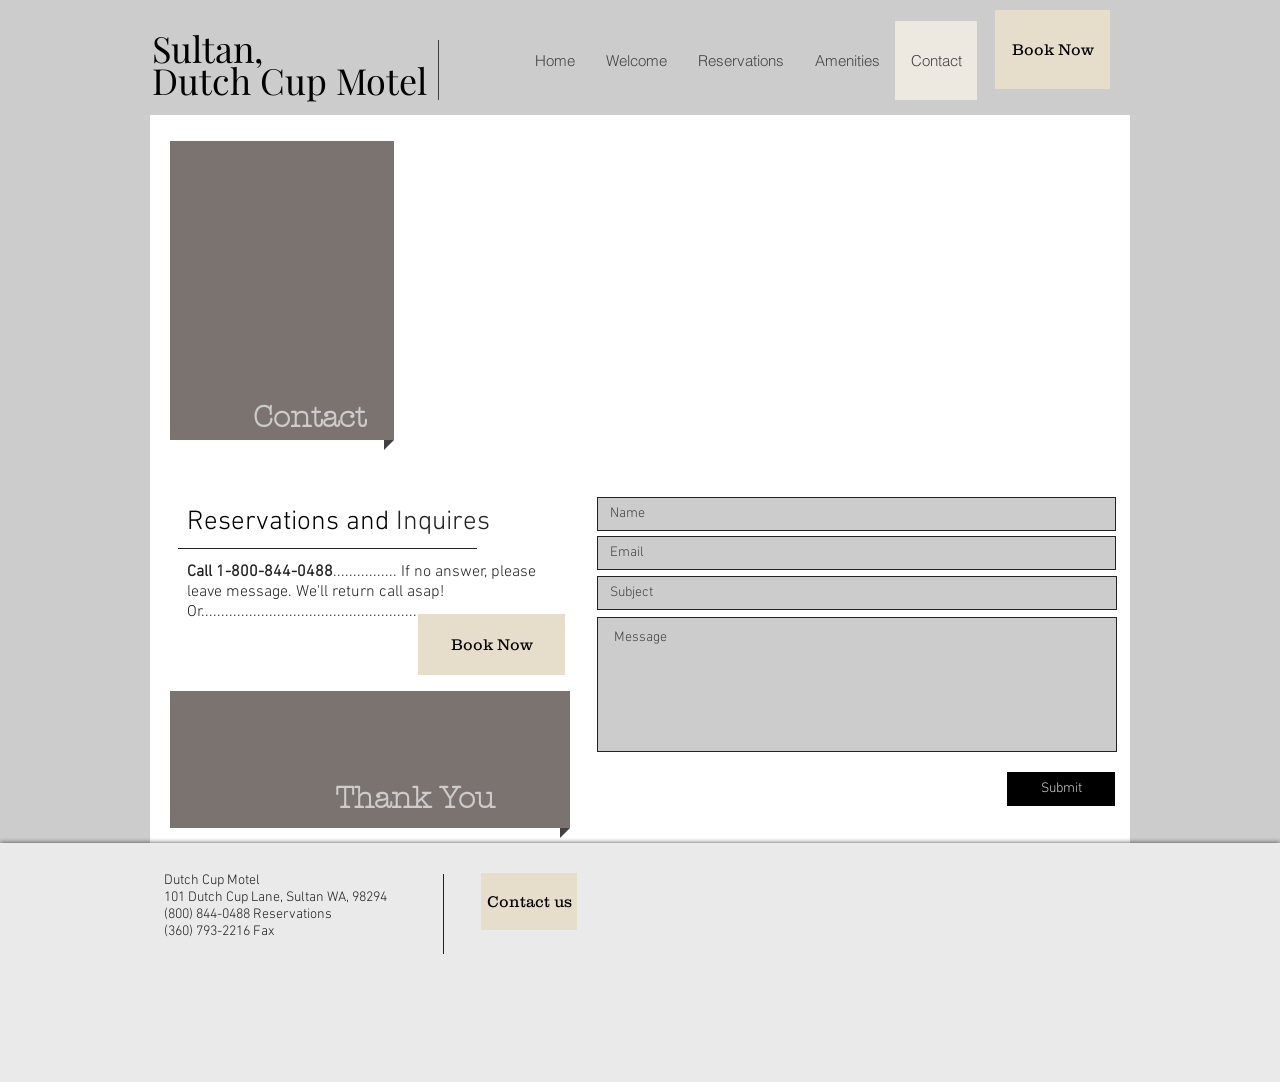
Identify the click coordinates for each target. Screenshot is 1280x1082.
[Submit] (1061, 789)
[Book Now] (1052, 49)
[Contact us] (529, 901)
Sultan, (207, 48)
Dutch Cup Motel (289, 80)
